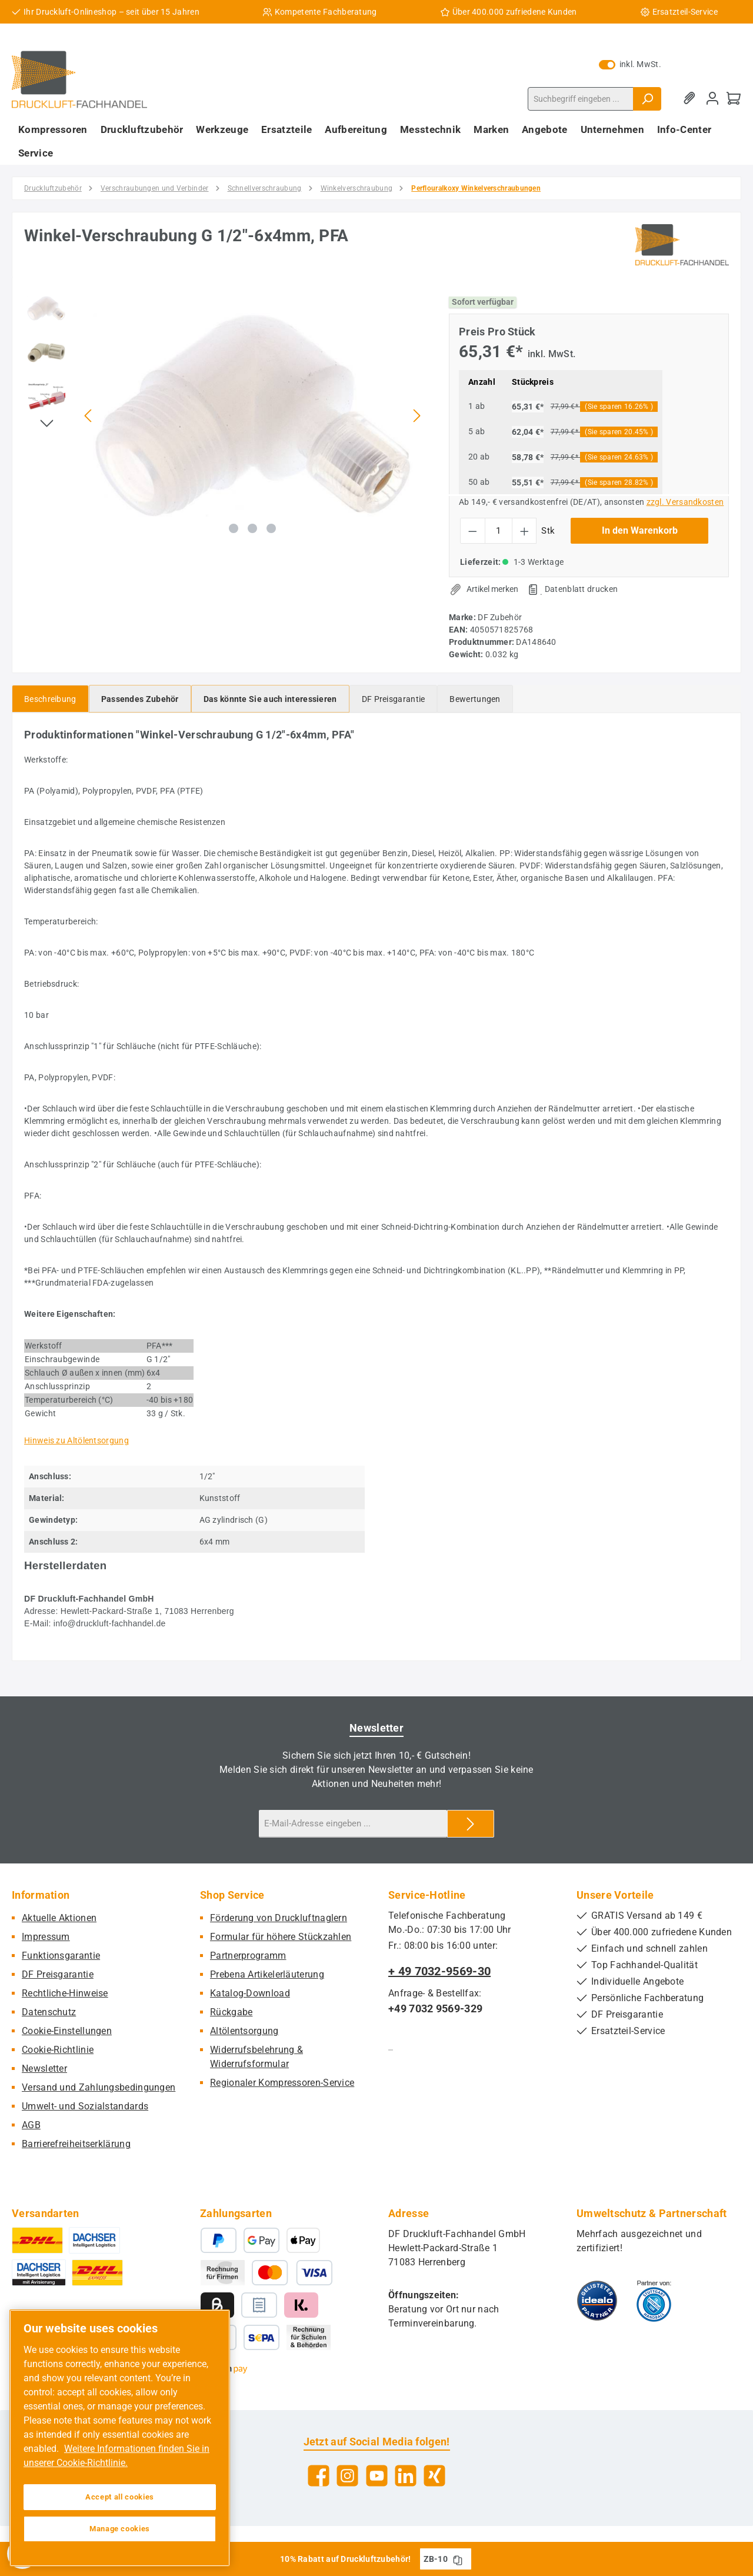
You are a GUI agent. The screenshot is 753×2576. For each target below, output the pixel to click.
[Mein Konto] (712, 98)
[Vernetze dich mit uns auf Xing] (434, 2475)
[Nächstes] (416, 416)
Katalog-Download (250, 1993)
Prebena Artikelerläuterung (267, 1974)
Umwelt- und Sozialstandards (85, 2106)
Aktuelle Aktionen (59, 1917)
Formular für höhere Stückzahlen (280, 1936)
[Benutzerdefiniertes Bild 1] (597, 2300)
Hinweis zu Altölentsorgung (76, 1440)
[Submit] (470, 1824)
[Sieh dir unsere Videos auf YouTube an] (377, 2475)
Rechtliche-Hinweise (65, 1993)
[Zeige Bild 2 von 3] (252, 528)
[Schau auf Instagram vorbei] (347, 2475)
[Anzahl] (498, 531)
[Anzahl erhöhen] (524, 531)
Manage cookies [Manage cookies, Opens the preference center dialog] (119, 2528)
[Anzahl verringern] (472, 531)
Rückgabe (231, 2012)
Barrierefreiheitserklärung (76, 2143)
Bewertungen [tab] (474, 699)
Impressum (46, 1936)
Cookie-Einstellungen (67, 2030)
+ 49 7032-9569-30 (439, 1971)
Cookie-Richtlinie (58, 2049)
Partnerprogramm (248, 1955)
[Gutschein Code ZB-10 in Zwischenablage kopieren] (458, 2559)
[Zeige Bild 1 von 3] (233, 528)
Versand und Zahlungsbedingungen (98, 2087)
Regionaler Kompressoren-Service (282, 2082)
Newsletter (44, 2068)
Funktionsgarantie (61, 1955)
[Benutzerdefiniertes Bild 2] (653, 2300)
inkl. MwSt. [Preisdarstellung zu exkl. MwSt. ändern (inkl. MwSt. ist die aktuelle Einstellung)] (630, 64)
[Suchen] (647, 99)
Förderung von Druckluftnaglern (278, 1917)
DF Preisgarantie (58, 1974)
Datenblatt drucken (581, 589)
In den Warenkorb (640, 530)
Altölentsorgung (244, 2030)
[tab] (50, 699)
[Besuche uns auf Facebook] (318, 2475)
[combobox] (581, 99)
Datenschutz (49, 2012)
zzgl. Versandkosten (685, 502)
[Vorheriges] (89, 416)
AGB (31, 2125)
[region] (224, 415)
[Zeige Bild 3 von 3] (271, 528)
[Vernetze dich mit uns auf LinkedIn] (405, 2475)
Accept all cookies (119, 2496)
